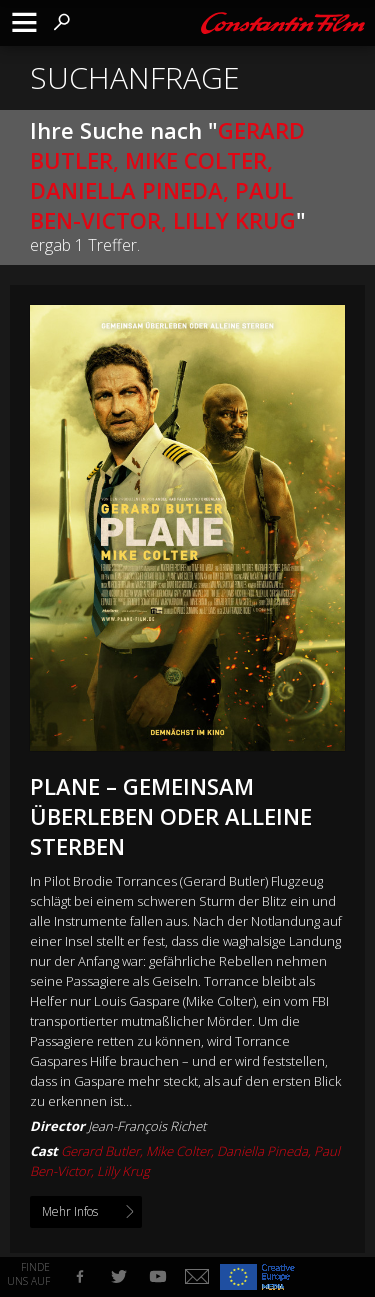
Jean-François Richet (147, 1126)
